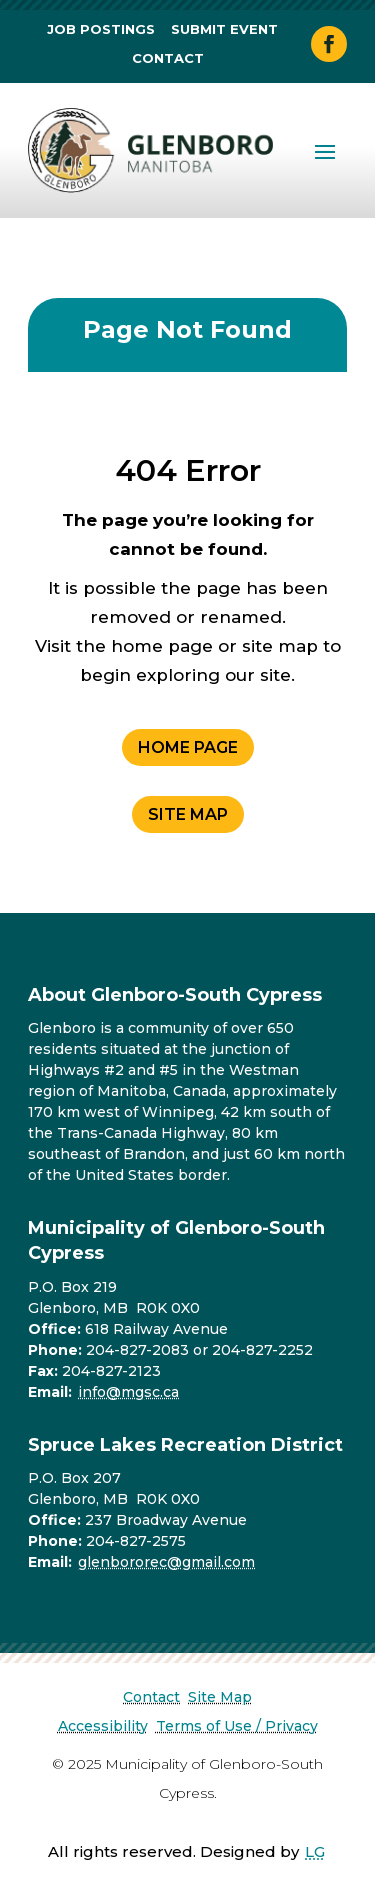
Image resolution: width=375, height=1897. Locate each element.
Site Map (188, 814)
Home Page (188, 747)
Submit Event (224, 29)
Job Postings (101, 29)
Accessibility (103, 1726)
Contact (168, 58)
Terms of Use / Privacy (237, 1726)
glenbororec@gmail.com (166, 1562)
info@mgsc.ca (128, 1392)
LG (315, 1851)
